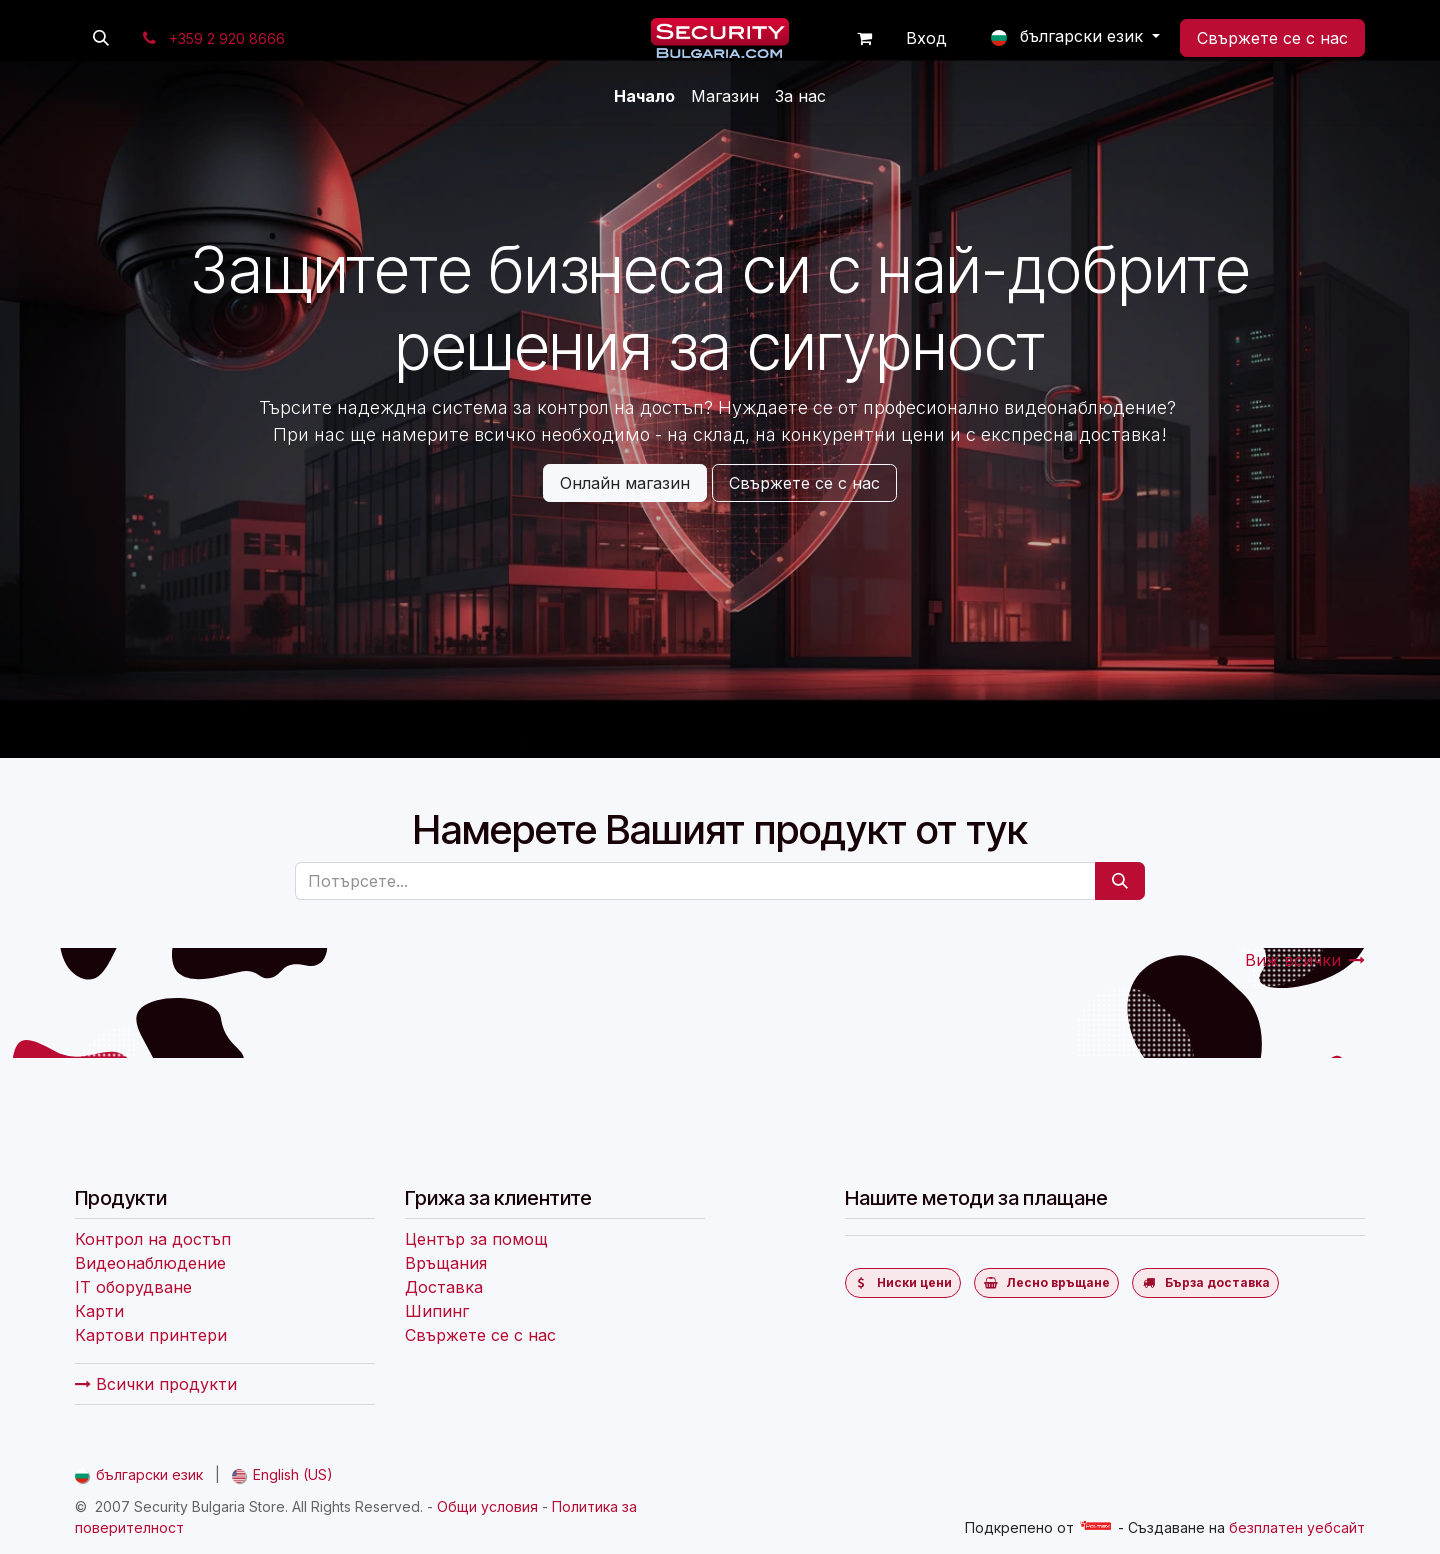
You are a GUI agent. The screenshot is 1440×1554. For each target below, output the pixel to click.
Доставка (444, 1287)
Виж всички (1305, 960)
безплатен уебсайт (1297, 1527)
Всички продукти (156, 1384)
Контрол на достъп (153, 1239)
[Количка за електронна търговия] (865, 38)
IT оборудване (133, 1287)
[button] (101, 38)
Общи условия (487, 1506)
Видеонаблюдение (150, 1263)
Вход (926, 38)
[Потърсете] (1120, 881)
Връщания (446, 1263)
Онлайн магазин (625, 483)
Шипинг (437, 1311)
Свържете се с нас (1272, 38)
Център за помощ (476, 1239)
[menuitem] (644, 96)
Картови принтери (151, 1335)
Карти (99, 1311)
